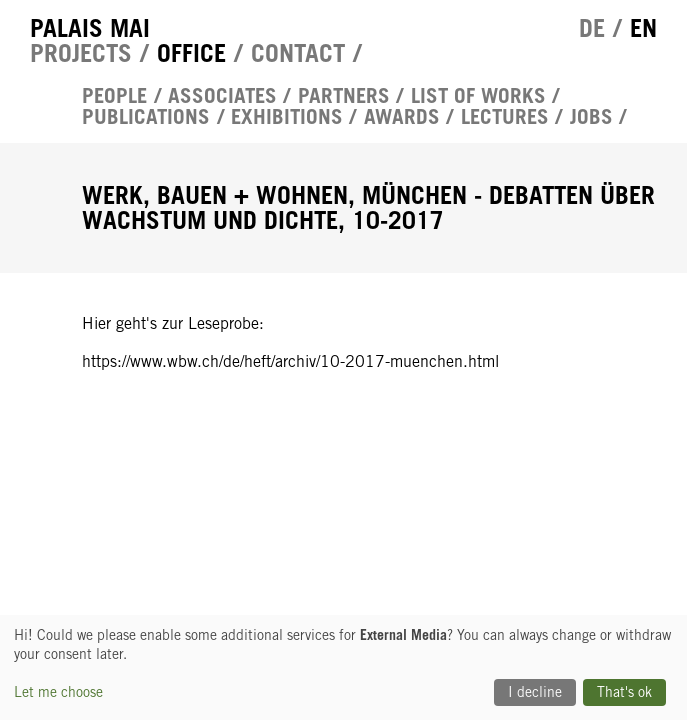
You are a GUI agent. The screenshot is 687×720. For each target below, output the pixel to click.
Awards (402, 117)
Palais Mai (90, 28)
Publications (146, 117)
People (114, 96)
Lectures (505, 117)
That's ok (624, 692)
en (643, 28)
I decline (535, 692)
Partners (344, 96)
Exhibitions (287, 117)
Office (191, 53)
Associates (222, 96)
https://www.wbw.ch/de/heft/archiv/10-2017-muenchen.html (290, 361)
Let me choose (58, 692)
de (592, 28)
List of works (478, 96)
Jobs (591, 117)
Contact (298, 53)
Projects (81, 53)
